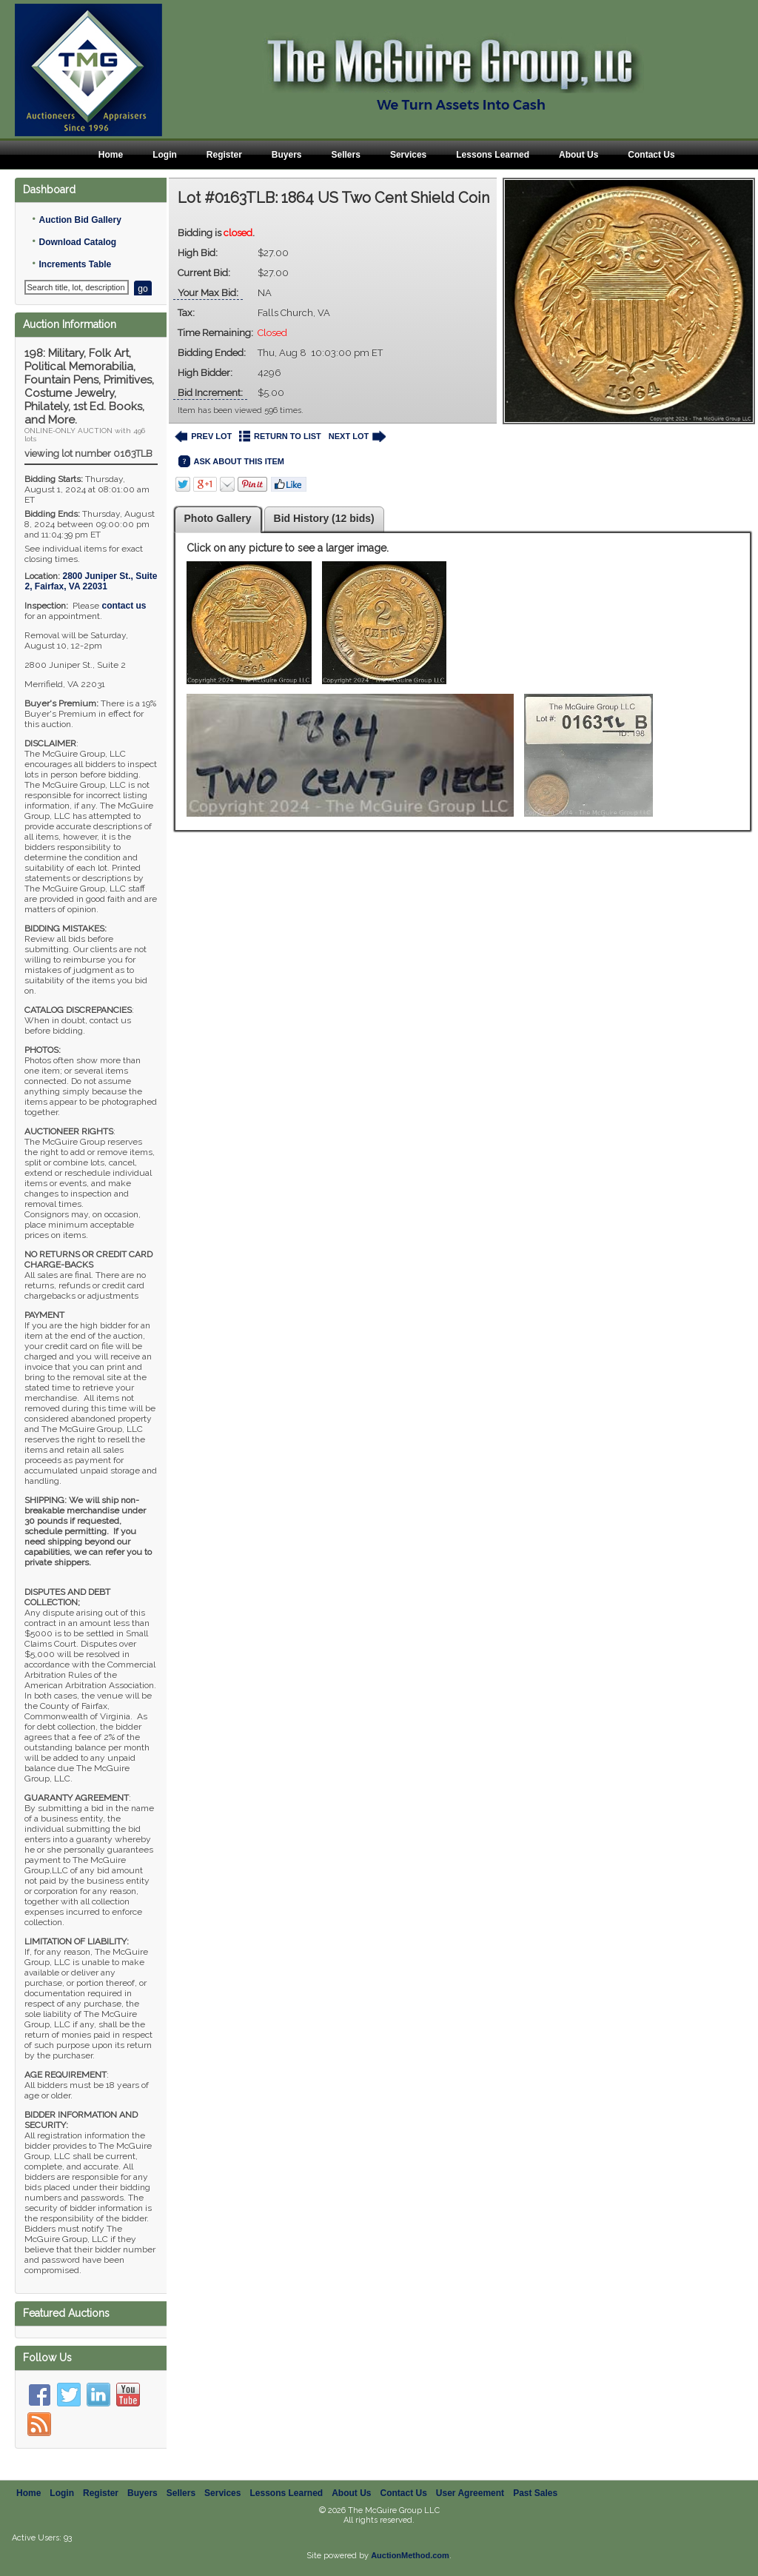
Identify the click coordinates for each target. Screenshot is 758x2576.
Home (110, 155)
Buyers (287, 155)
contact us (123, 605)
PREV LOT (203, 436)
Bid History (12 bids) (324, 518)
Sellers (346, 155)
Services (408, 155)
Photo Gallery (218, 518)
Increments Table (74, 264)
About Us (578, 155)
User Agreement (470, 2493)
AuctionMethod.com (410, 2555)
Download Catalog (77, 242)
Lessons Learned (492, 155)
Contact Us (651, 155)
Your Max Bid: (208, 292)
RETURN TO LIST (280, 436)
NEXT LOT (357, 436)
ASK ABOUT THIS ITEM (231, 461)
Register (224, 155)
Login (164, 155)
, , (90, 581)
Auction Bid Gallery (79, 220)
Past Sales (535, 2493)
